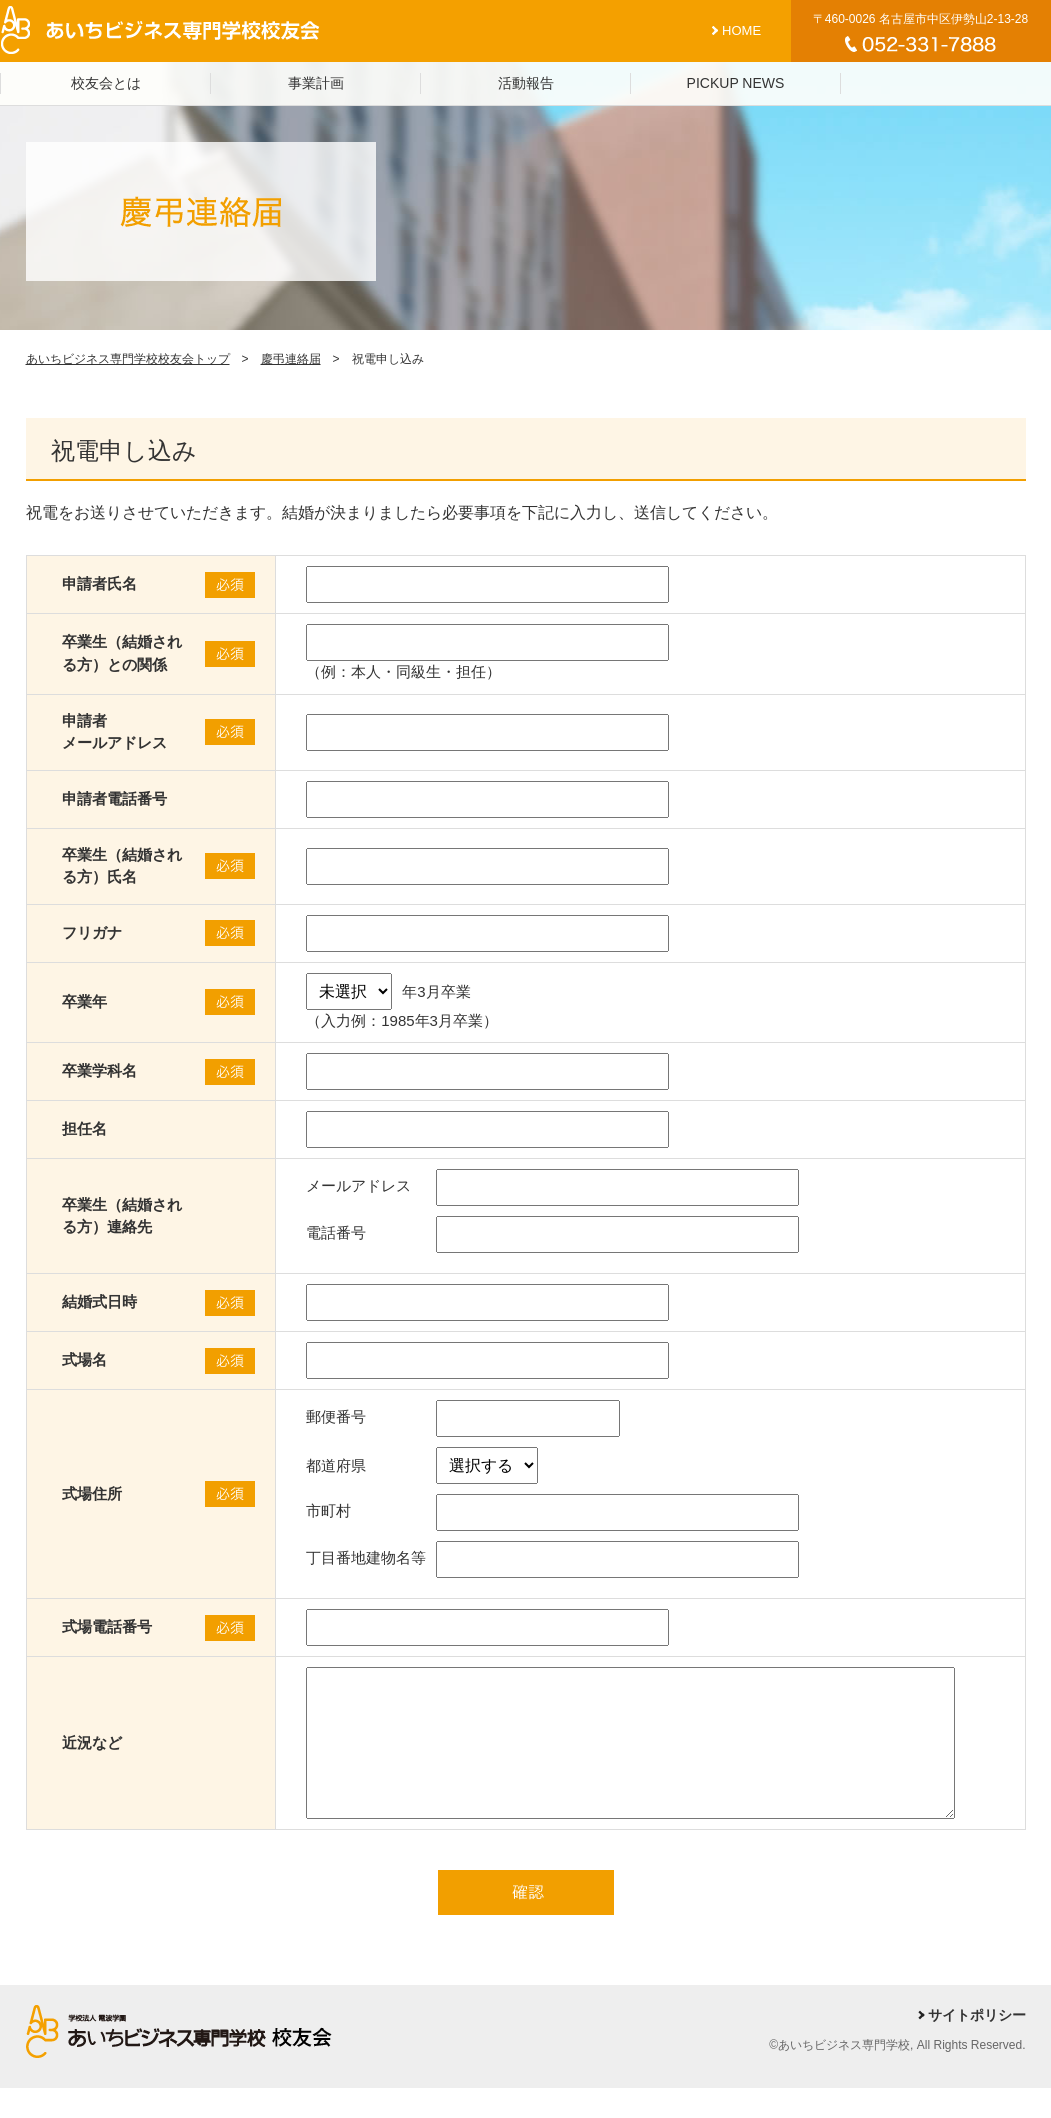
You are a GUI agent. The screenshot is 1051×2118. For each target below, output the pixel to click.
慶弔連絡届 (291, 359)
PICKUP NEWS (736, 83)
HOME (741, 30)
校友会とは (106, 83)
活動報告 (526, 83)
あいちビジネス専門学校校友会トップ (128, 359)
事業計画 (316, 83)
